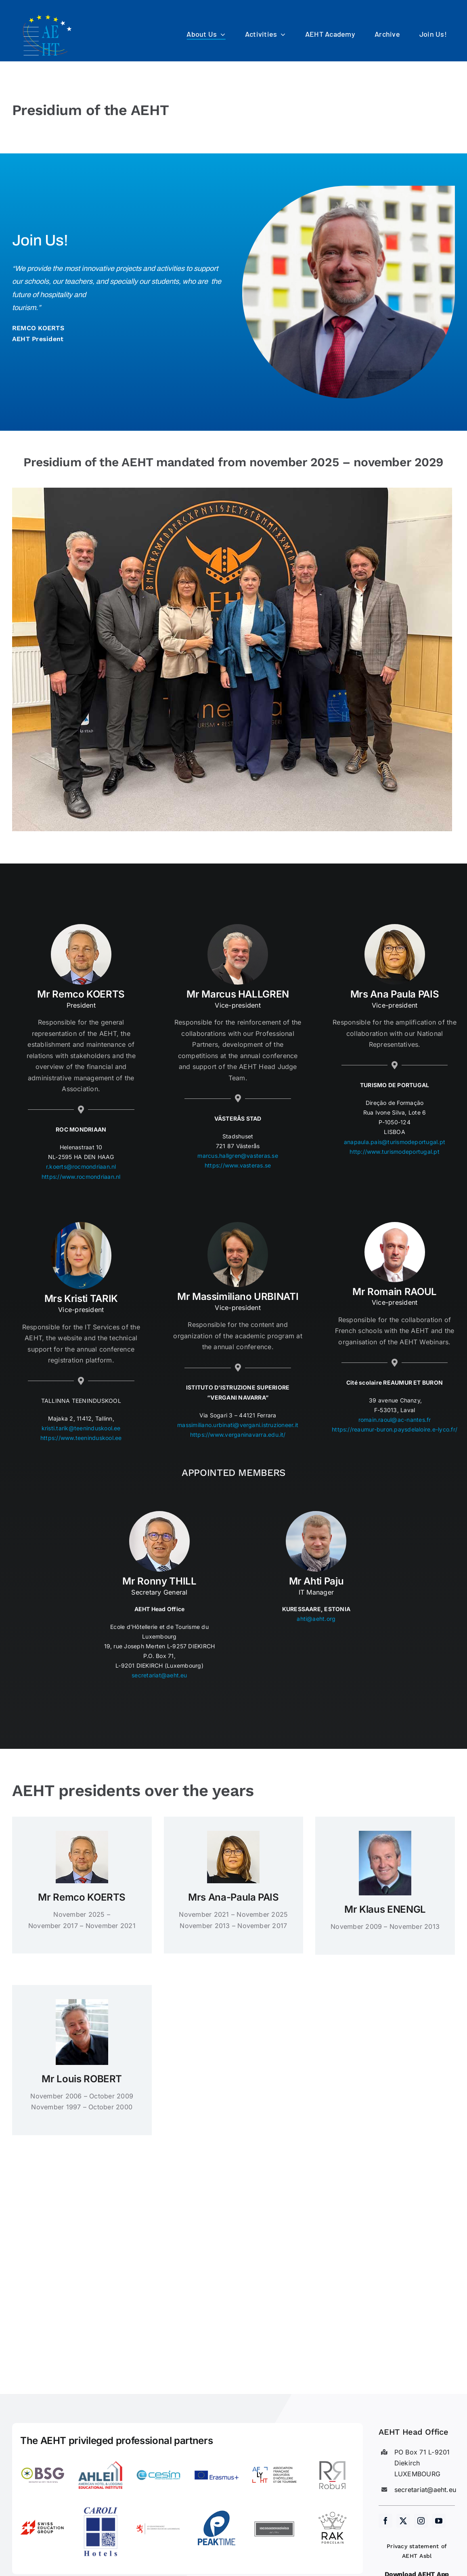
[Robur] (332, 2456)
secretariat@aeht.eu (159, 1677)
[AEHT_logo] (48, 15)
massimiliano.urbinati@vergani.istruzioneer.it (237, 1426)
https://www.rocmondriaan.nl (81, 1178)
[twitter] (403, 2521)
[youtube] (439, 2521)
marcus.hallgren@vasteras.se (237, 1157)
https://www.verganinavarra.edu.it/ (238, 1436)
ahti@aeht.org (316, 1620)
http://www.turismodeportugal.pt (394, 1153)
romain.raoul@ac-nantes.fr (394, 1421)
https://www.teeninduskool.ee (81, 1440)
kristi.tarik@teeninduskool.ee (81, 1430)
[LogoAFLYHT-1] (274, 2456)
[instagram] (421, 2521)
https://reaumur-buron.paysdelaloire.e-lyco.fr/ (394, 1431)
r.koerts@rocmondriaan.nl (81, 1168)
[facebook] (385, 2521)
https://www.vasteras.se (238, 1167)
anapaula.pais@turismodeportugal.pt (394, 1143)
